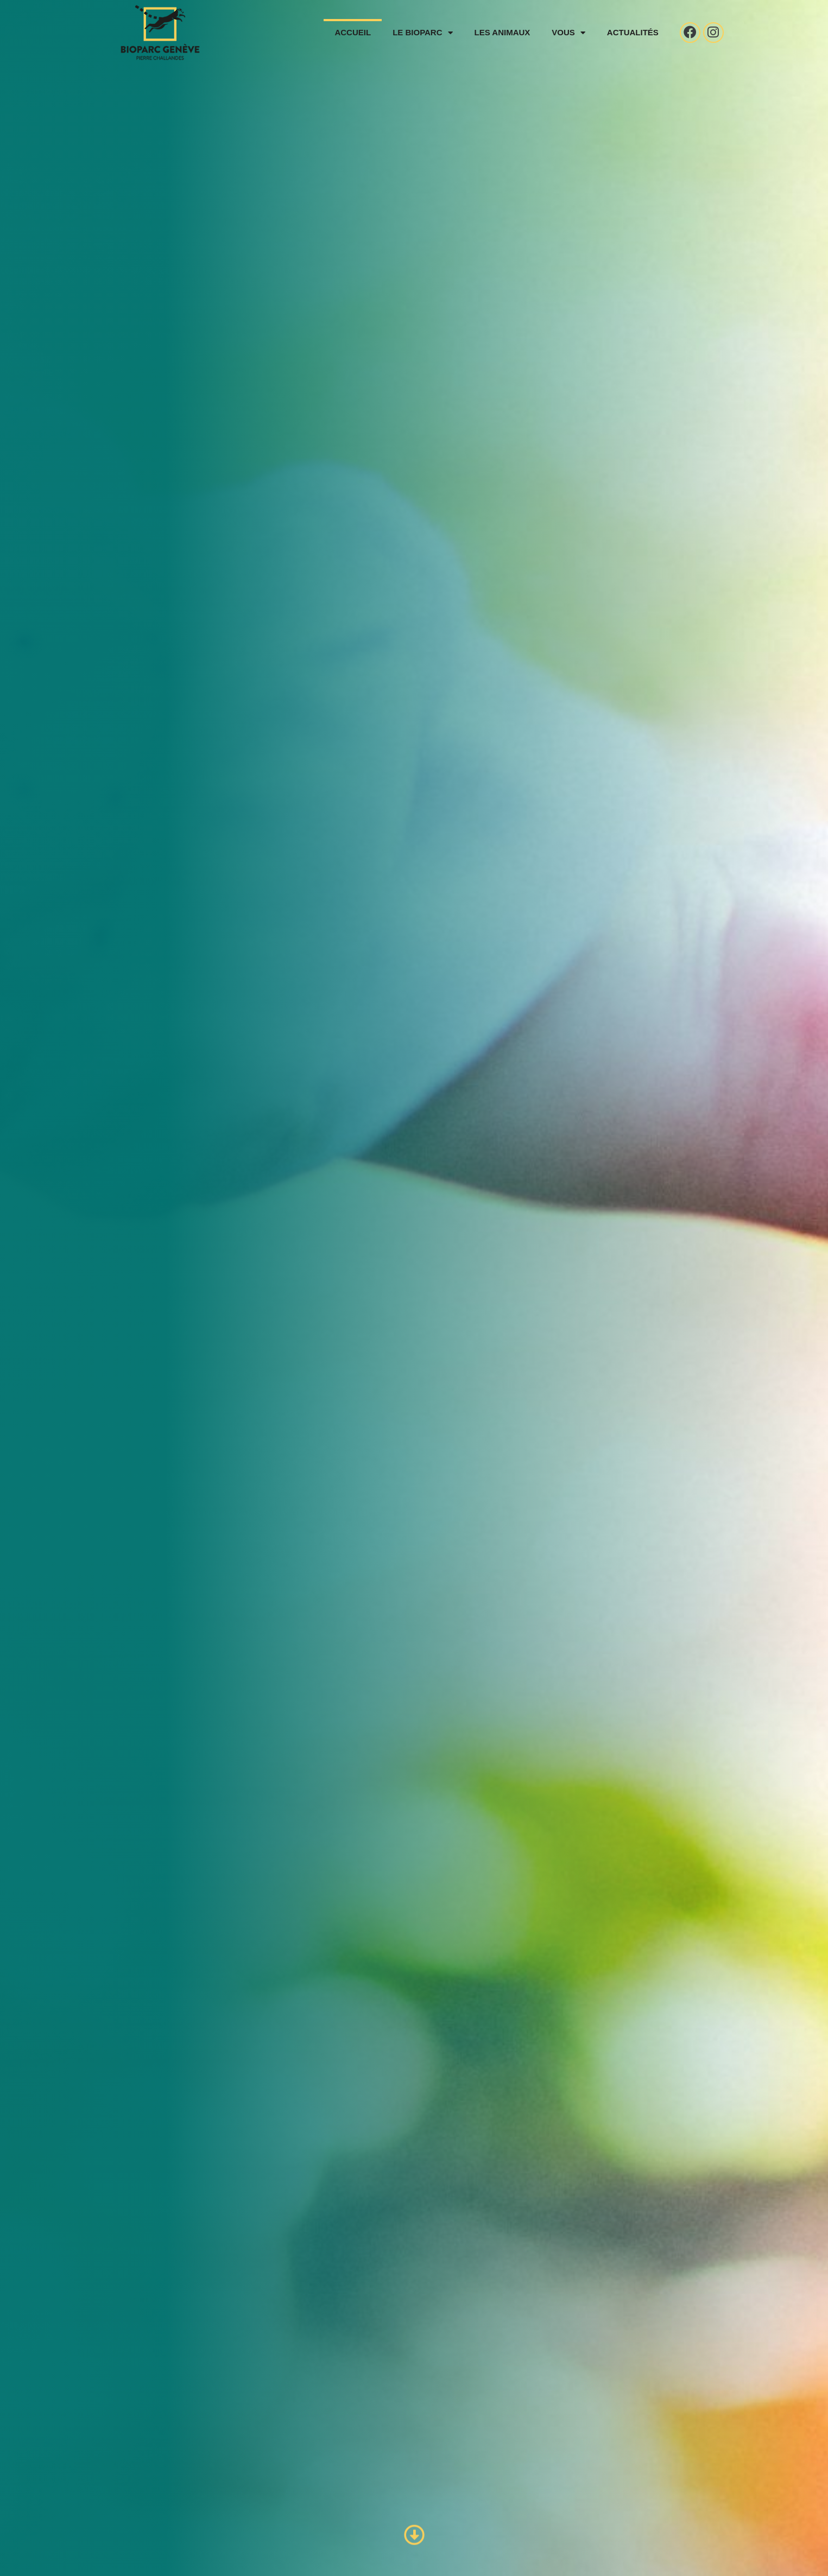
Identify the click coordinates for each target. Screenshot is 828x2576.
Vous (563, 32)
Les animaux (496, 32)
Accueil (347, 32)
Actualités (627, 32)
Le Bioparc (417, 32)
